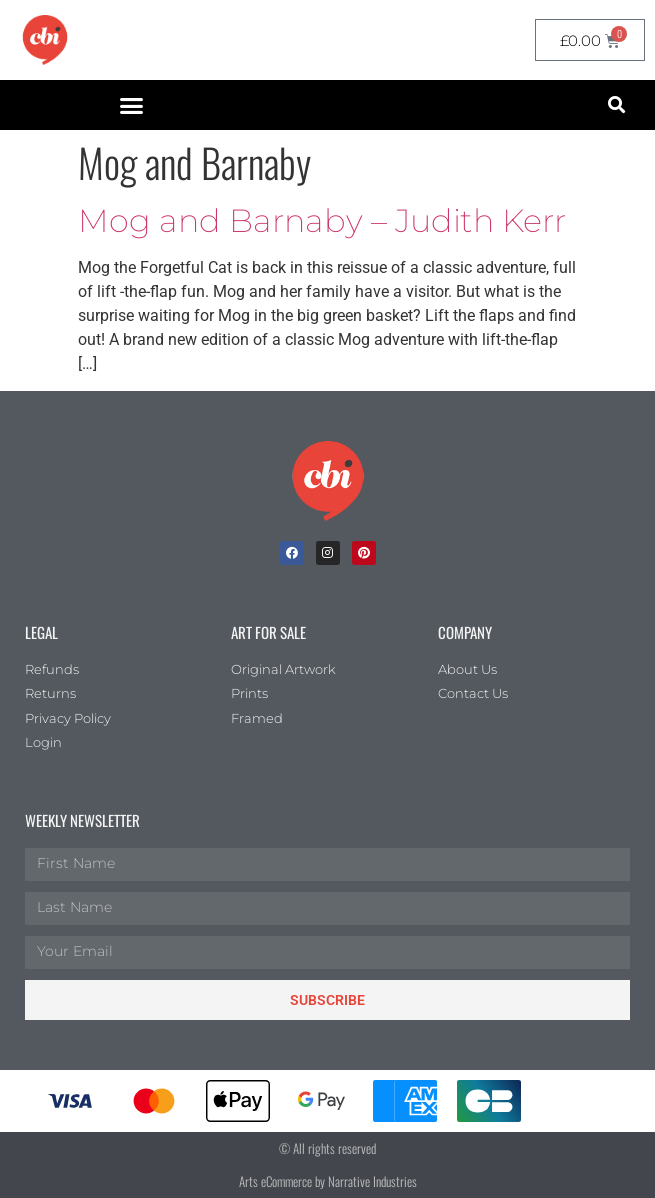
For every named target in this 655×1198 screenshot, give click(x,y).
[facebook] (292, 553)
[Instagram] (328, 553)
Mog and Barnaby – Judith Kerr (322, 220)
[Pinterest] (364, 553)
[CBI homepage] (45, 40)
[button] (131, 105)
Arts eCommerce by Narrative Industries (328, 1181)
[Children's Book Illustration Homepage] (328, 481)
